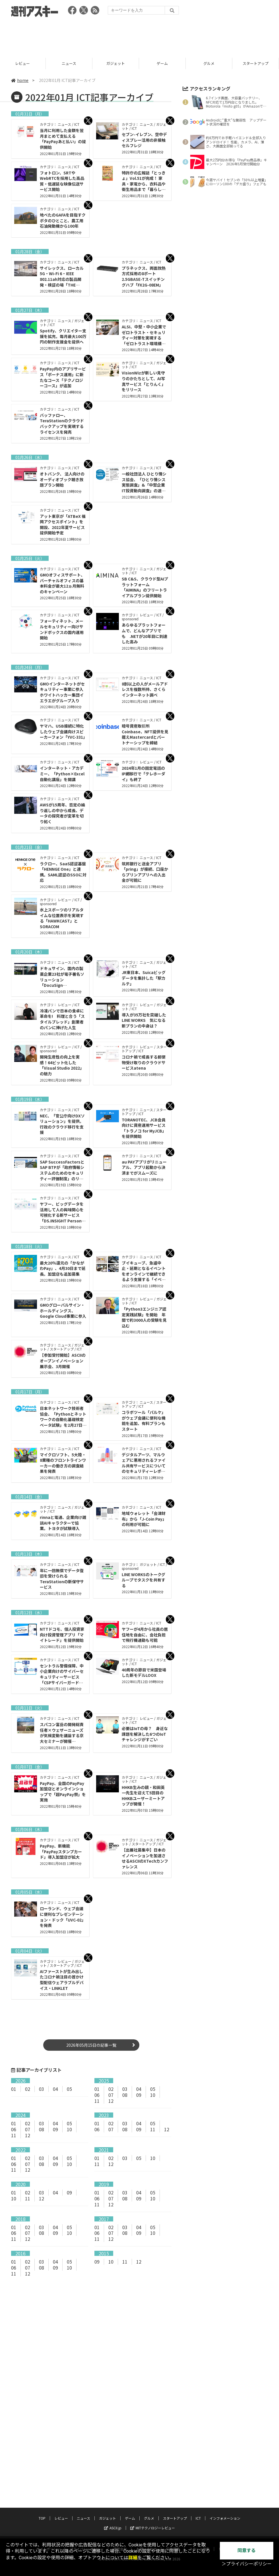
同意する (246, 2550)
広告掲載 (173, 2521)
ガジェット (116, 63)
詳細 (132, 2557)
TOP (42, 2490)
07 (110, 2094)
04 (55, 2088)
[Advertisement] (139, 35)
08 (124, 2094)
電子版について (231, 2521)
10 (152, 2094)
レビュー (23, 63)
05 (69, 2088)
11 (97, 2100)
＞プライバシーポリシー (247, 2564)
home (19, 80)
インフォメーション (225, 2490)
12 (110, 2100)
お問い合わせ (146, 2521)
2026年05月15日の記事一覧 (91, 2045)
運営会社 (120, 2521)
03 (41, 2088)
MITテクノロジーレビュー (152, 2500)
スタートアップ (175, 2490)
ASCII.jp (112, 2500)
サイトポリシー (48, 2521)
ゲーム (163, 63)
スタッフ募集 (199, 2521)
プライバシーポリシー (87, 2521)
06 (97, 2094)
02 (27, 2088)
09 (138, 2094)
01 (13, 2088)
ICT (198, 2490)
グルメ (209, 63)
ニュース (70, 63)
